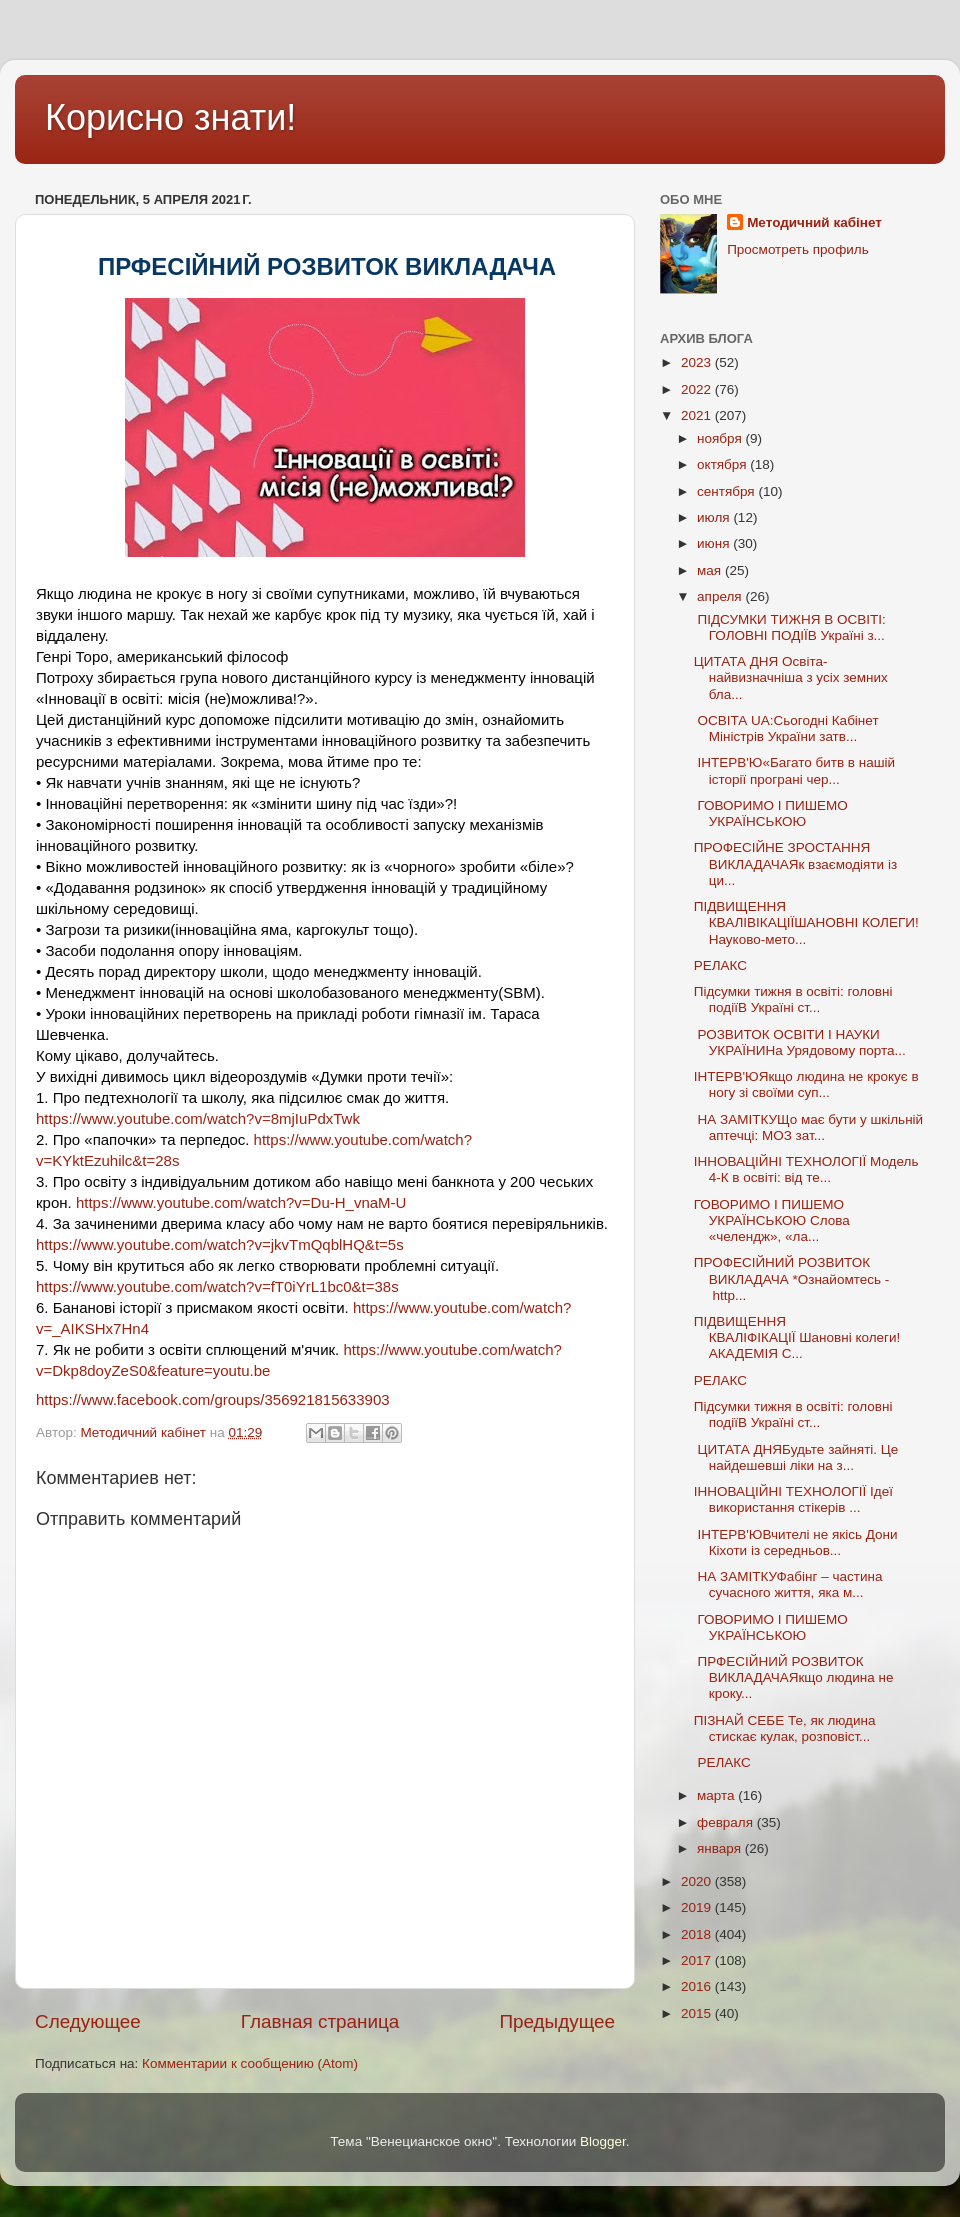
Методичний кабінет (814, 222)
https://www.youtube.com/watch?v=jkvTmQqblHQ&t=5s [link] (220, 1244)
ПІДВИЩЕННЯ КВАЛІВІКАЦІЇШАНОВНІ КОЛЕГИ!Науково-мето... (806, 922)
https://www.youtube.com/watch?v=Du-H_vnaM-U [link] (241, 1202)
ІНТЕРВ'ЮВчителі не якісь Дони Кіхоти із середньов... (796, 1542)
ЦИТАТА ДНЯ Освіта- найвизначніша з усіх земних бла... (791, 677)
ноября (721, 438)
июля (715, 517)
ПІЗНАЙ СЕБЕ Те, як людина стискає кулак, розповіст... (785, 1728)
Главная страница (320, 2021)
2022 (698, 389)
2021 (698, 415)
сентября (727, 491)
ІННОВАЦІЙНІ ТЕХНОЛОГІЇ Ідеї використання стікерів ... (793, 1499)
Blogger (603, 2141)
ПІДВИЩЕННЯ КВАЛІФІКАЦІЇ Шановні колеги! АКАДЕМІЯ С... (797, 1337)
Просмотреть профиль (798, 249)
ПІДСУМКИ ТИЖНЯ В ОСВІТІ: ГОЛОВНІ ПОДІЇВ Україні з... (790, 627)
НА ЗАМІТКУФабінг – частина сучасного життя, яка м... (788, 1584)
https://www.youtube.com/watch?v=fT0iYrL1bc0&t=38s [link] (217, 1286)
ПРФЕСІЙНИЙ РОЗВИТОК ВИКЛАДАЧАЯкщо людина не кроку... (794, 1677)
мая (711, 570)
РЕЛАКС (722, 965)
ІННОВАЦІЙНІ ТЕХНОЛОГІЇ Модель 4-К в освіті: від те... (806, 1169)
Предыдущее (557, 2021)
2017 (698, 1960)
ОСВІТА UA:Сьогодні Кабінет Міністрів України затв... (786, 728)
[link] (213, 1399)
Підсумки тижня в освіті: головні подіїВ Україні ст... (793, 999)
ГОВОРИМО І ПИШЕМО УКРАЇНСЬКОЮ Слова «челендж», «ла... (772, 1220)
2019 (698, 1907)
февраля (727, 1822)
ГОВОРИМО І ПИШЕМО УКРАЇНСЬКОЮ (771, 813)
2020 (698, 1881)
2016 (698, 1986)
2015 (698, 2013)
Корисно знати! (170, 117)
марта (717, 1795)
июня (715, 543)
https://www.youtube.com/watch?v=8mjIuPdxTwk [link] (198, 1118)
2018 (698, 1934)
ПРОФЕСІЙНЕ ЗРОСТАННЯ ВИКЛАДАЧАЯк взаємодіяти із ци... (795, 863)
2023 (698, 362)
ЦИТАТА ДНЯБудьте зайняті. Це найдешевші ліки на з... (796, 1457)
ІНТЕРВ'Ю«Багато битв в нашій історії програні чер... (794, 770)
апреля (721, 596)
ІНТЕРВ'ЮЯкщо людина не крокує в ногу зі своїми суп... (806, 1084)
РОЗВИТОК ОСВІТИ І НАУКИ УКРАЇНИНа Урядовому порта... (800, 1042)
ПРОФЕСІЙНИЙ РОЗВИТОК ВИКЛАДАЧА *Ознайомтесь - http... (792, 1278)
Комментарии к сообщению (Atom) (250, 2063)
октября (723, 464)
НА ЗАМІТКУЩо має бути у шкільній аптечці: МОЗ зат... (808, 1127)
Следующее (88, 2021)
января (721, 1848)
